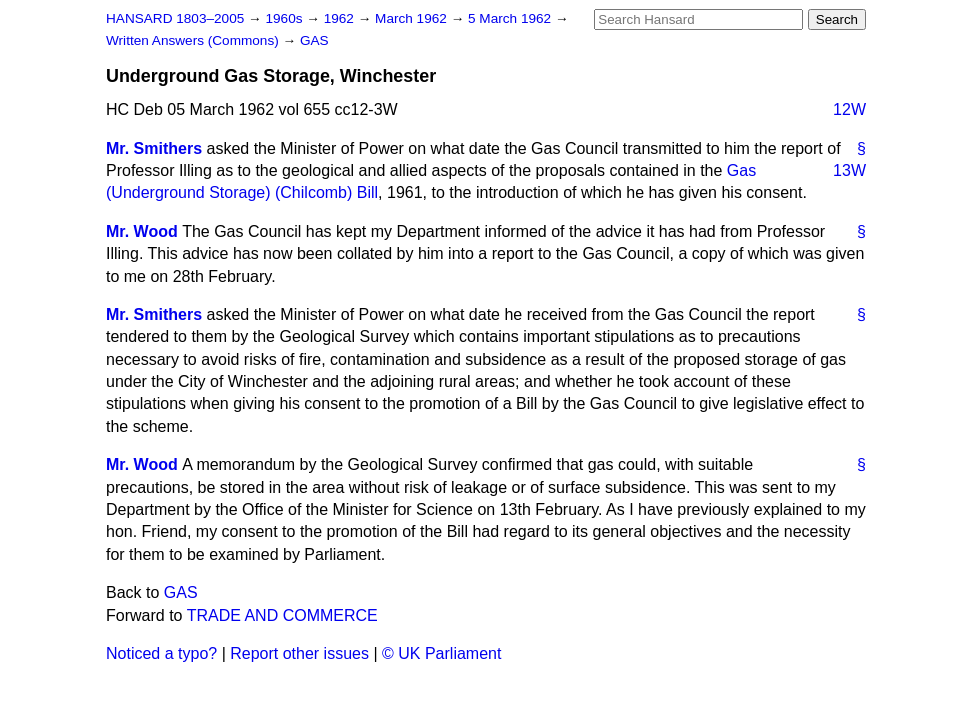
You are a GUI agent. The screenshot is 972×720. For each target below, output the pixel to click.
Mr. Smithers (154, 148)
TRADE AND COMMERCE (282, 615)
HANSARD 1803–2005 (175, 18)
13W (849, 170)
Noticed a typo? (161, 653)
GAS (314, 40)
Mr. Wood (142, 231)
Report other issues (299, 653)
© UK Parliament (441, 653)
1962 (341, 18)
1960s (285, 18)
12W (849, 109)
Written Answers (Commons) (194, 40)
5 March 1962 (511, 18)
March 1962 (413, 18)
